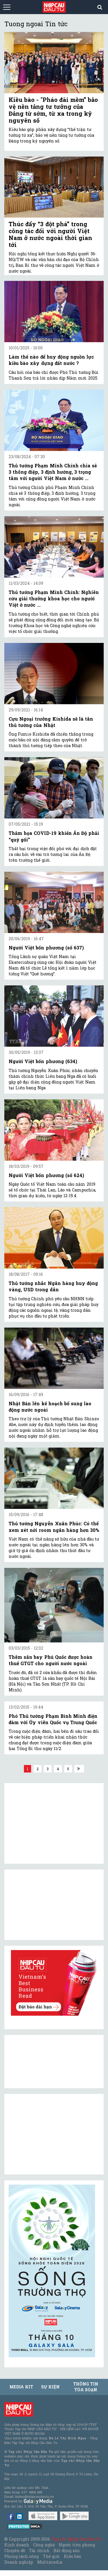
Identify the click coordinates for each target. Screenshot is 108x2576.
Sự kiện (50, 2387)
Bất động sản (67, 2550)
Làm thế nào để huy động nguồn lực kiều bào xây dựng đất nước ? (51, 360)
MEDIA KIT (21, 2387)
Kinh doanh (16, 2545)
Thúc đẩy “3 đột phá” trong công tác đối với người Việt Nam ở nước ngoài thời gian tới (50, 234)
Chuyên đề (14, 2550)
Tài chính (39, 2550)
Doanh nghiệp (18, 2562)
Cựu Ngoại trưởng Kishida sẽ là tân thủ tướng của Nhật (51, 722)
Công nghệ (43, 2545)
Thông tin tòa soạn (85, 2386)
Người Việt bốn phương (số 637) (46, 948)
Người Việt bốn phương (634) (43, 1061)
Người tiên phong (77, 2545)
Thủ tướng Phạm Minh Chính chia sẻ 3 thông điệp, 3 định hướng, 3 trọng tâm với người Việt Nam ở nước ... (53, 471)
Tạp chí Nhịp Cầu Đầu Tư (76, 2539)
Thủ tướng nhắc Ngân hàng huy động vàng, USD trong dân (53, 1286)
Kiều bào (72, 2556)
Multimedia (49, 2562)
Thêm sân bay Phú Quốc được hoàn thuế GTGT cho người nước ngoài (50, 1660)
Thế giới (51, 2556)
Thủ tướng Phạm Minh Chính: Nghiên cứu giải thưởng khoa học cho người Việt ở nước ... (54, 598)
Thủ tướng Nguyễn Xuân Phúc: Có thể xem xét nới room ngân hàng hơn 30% (54, 1526)
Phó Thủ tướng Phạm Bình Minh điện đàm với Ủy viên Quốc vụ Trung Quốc (53, 1719)
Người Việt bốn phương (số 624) (46, 1175)
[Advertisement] (52, 2134)
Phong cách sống (21, 2556)
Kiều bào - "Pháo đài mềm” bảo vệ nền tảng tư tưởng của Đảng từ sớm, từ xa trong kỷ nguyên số (53, 110)
